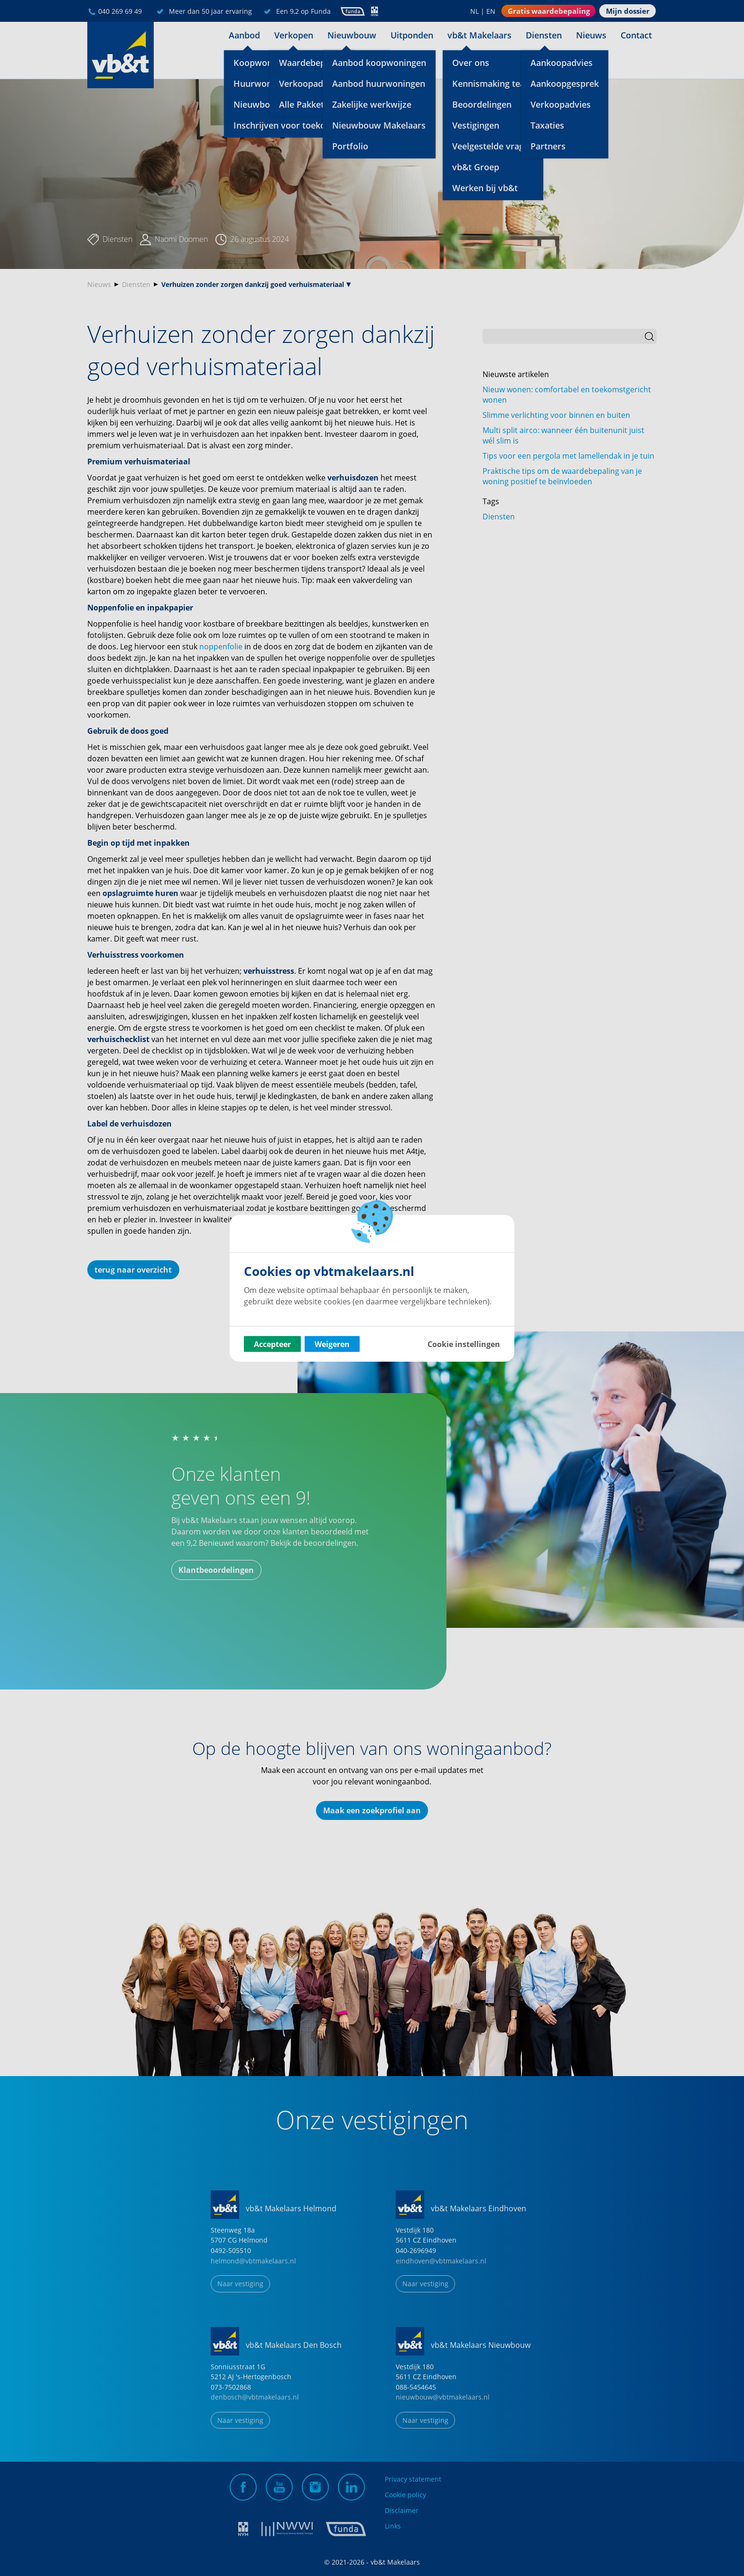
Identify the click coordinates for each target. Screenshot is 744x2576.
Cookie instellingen (464, 1344)
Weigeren (332, 1344)
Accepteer (272, 1344)
